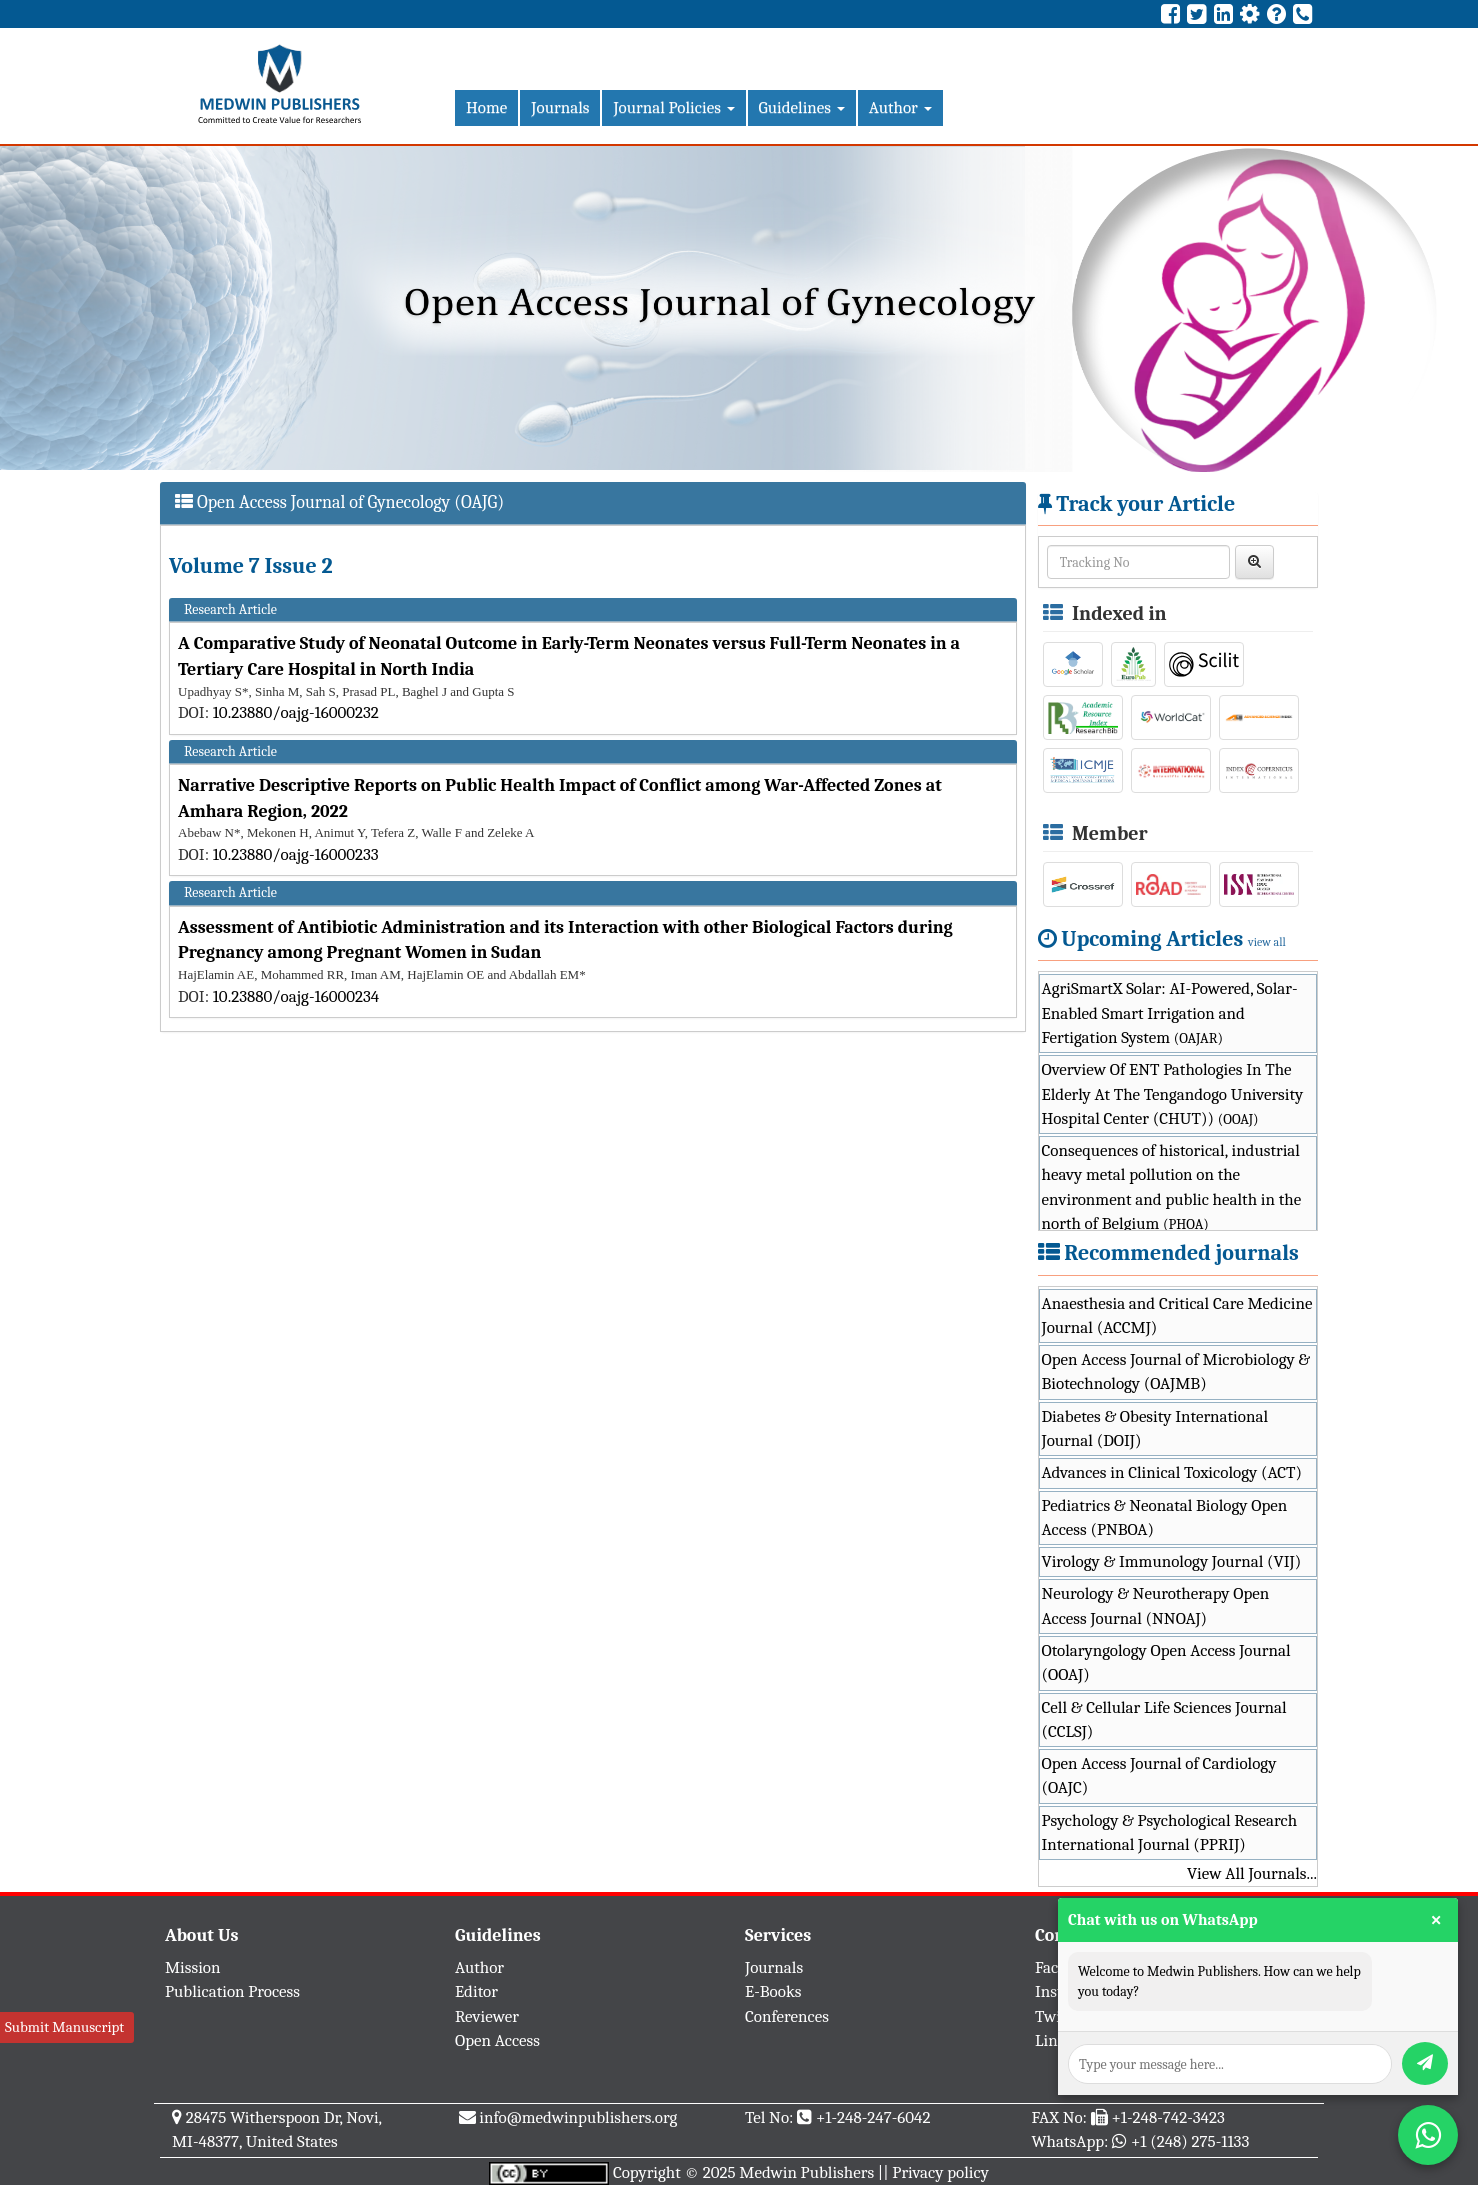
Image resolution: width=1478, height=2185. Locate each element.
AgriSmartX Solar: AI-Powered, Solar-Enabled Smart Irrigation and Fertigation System (1170, 1013)
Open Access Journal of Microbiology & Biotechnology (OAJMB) (1176, 1371)
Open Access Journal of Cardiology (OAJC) (1159, 1775)
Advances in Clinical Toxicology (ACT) (1172, 1472)
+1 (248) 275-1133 (1190, 2141)
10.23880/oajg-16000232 (296, 712)
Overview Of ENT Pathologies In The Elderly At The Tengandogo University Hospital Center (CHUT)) (1173, 1094)
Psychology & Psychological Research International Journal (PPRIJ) (1170, 1832)
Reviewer (487, 2016)
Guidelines (802, 107)
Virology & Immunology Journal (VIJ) (1172, 1561)
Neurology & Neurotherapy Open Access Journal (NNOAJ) (1156, 1605)
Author (900, 107)
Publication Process (232, 1991)
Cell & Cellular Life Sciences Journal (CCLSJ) (1164, 1719)
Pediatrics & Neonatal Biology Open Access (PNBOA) (1165, 1517)
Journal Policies (673, 107)
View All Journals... (1252, 1873)
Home (486, 107)
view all (1267, 942)
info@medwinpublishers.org (578, 2117)
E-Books (773, 1991)
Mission (193, 1967)
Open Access (497, 2040)
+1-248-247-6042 (873, 2117)
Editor (476, 1991)
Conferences (787, 2016)
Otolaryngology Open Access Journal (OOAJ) (1166, 1662)
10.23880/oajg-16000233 (296, 854)
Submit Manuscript (64, 2027)
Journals (560, 107)
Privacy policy (940, 2172)
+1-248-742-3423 (1167, 2117)
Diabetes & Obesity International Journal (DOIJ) (1155, 1428)
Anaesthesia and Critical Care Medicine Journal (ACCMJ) (1177, 1315)
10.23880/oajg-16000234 (296, 996)
